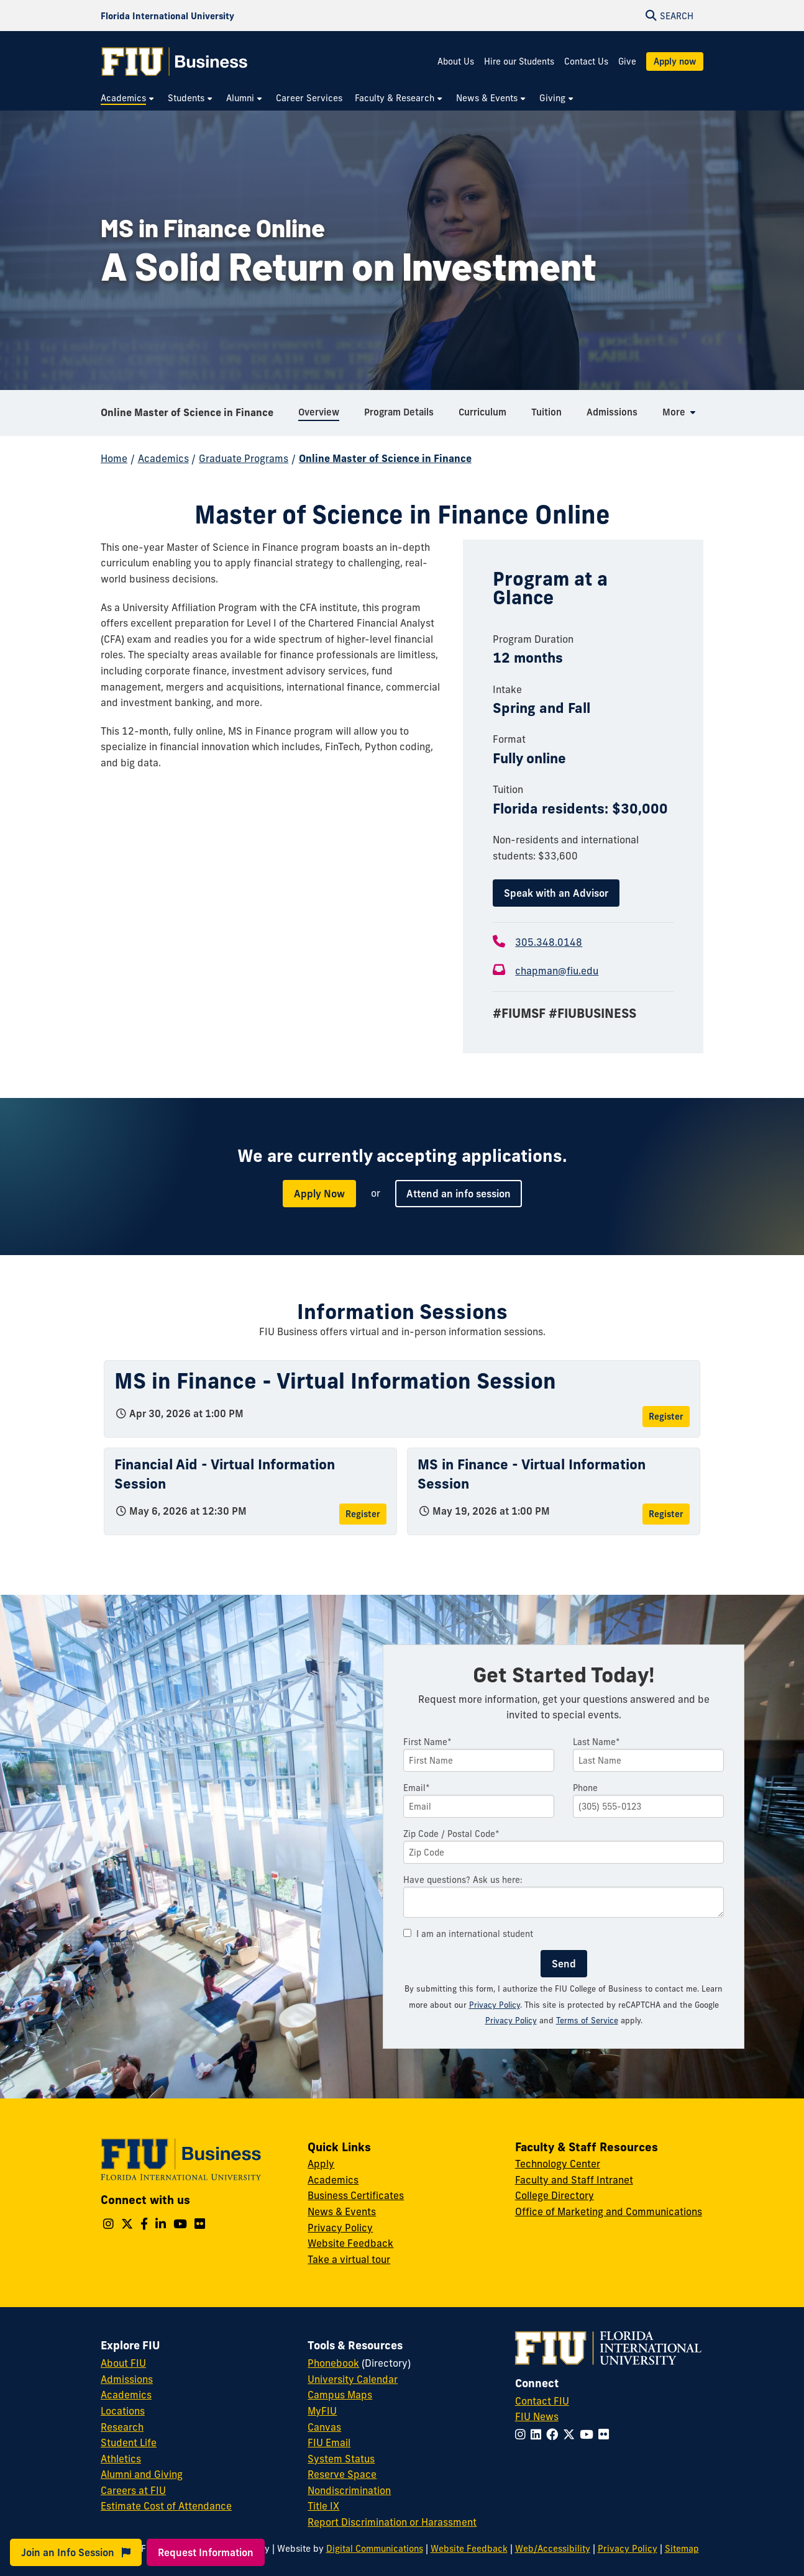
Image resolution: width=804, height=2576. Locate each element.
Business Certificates (356, 2195)
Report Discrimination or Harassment (392, 2522)
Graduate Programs (243, 458)
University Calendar (353, 2379)
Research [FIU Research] (122, 2427)
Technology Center (557, 2163)
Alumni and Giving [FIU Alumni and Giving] (142, 2474)
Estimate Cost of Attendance (166, 2506)
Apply (321, 2163)
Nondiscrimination (349, 2490)
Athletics (121, 2458)
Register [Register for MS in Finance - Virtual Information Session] (666, 1416)
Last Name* (596, 1742)
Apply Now (319, 1193)
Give (627, 61)
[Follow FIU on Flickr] (606, 2434)
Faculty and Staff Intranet (574, 2180)
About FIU (123, 2363)
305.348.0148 (548, 942)
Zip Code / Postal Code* (451, 1833)
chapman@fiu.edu (556, 970)
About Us (455, 61)
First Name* (427, 1742)
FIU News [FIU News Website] (537, 2416)
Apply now (675, 61)
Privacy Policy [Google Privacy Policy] (511, 2020)
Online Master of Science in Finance (187, 412)
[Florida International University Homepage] (167, 15)
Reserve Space (342, 2474)
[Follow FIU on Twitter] (571, 2434)
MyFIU (322, 2411)
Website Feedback (350, 2243)
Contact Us (586, 61)
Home (114, 458)
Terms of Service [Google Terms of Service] (587, 2020)
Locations (123, 2411)
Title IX (323, 2506)
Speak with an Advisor (556, 893)
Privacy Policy (494, 2005)
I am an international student (468, 1933)
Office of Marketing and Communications (608, 2211)
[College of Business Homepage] (175, 61)
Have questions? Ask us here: (463, 1879)
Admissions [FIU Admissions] (127, 2379)
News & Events (342, 2211)
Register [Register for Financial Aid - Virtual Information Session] (362, 1514)
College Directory (554, 2195)
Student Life (129, 2442)
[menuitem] (128, 98)
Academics (163, 458)
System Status (341, 2458)
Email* (416, 1788)
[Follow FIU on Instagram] (523, 2434)
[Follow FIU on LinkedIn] (538, 2434)
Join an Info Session (75, 2552)
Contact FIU (542, 2401)
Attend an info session (458, 1193)
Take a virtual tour (349, 2259)
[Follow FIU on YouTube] (589, 2434)
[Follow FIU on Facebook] (554, 2434)
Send (564, 1963)
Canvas (324, 2427)
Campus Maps (340, 2394)
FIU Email (329, 2442)
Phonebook (333, 2363)
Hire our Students (519, 61)
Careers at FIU (133, 2490)
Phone (585, 1788)
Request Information (206, 2552)
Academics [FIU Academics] (126, 2394)
